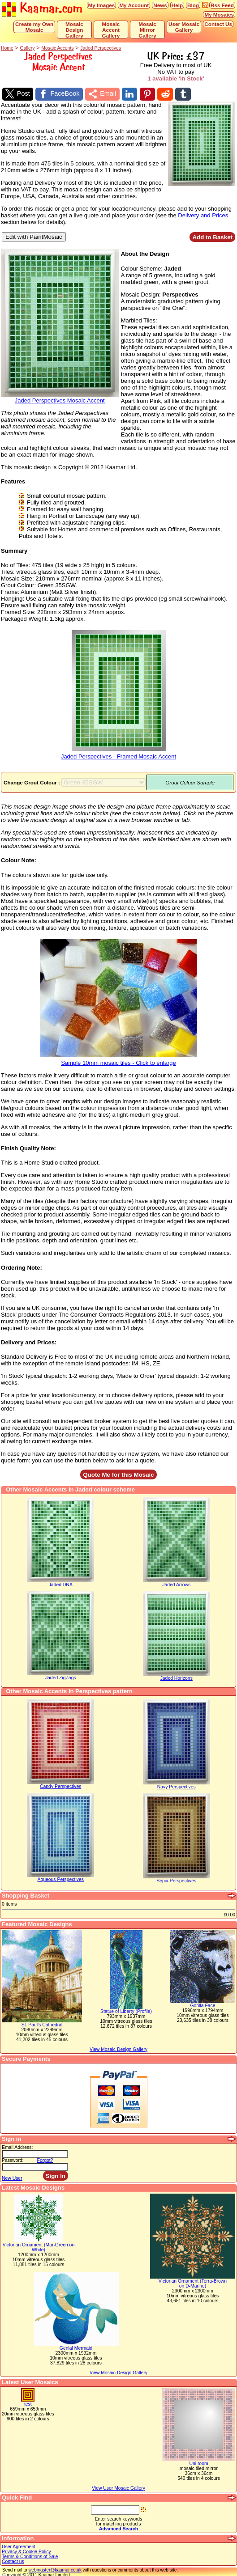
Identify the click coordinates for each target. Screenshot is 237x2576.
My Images (101, 5)
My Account (134, 5)
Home (7, 48)
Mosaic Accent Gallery (111, 29)
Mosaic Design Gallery (74, 29)
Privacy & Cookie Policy (26, 2550)
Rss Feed (222, 5)
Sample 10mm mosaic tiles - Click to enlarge (118, 1059)
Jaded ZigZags (60, 1676)
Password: (13, 2159)
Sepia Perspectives (176, 1879)
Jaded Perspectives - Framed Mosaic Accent (118, 752)
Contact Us (218, 24)
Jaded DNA (61, 1583)
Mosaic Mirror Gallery (147, 29)
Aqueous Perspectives (61, 1878)
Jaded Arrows (176, 1583)
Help (177, 5)
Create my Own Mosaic (34, 27)
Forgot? (45, 2159)
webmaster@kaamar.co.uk (55, 2568)
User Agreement (18, 2545)
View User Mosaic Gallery (118, 2486)
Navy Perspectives (176, 1786)
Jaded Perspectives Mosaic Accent (60, 396)
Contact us (13, 2560)
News (160, 5)
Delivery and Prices (203, 214)
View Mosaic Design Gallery (118, 2371)
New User (12, 2176)
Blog (193, 5)
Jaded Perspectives (100, 48)
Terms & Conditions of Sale (30, 2555)
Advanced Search (118, 2527)
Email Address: (17, 2146)
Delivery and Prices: (28, 1341)
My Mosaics (219, 14)
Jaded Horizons (176, 1677)
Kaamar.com (42, 9)
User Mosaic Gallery (183, 27)
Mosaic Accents (57, 48)
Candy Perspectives (60, 1785)
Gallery (27, 48)
